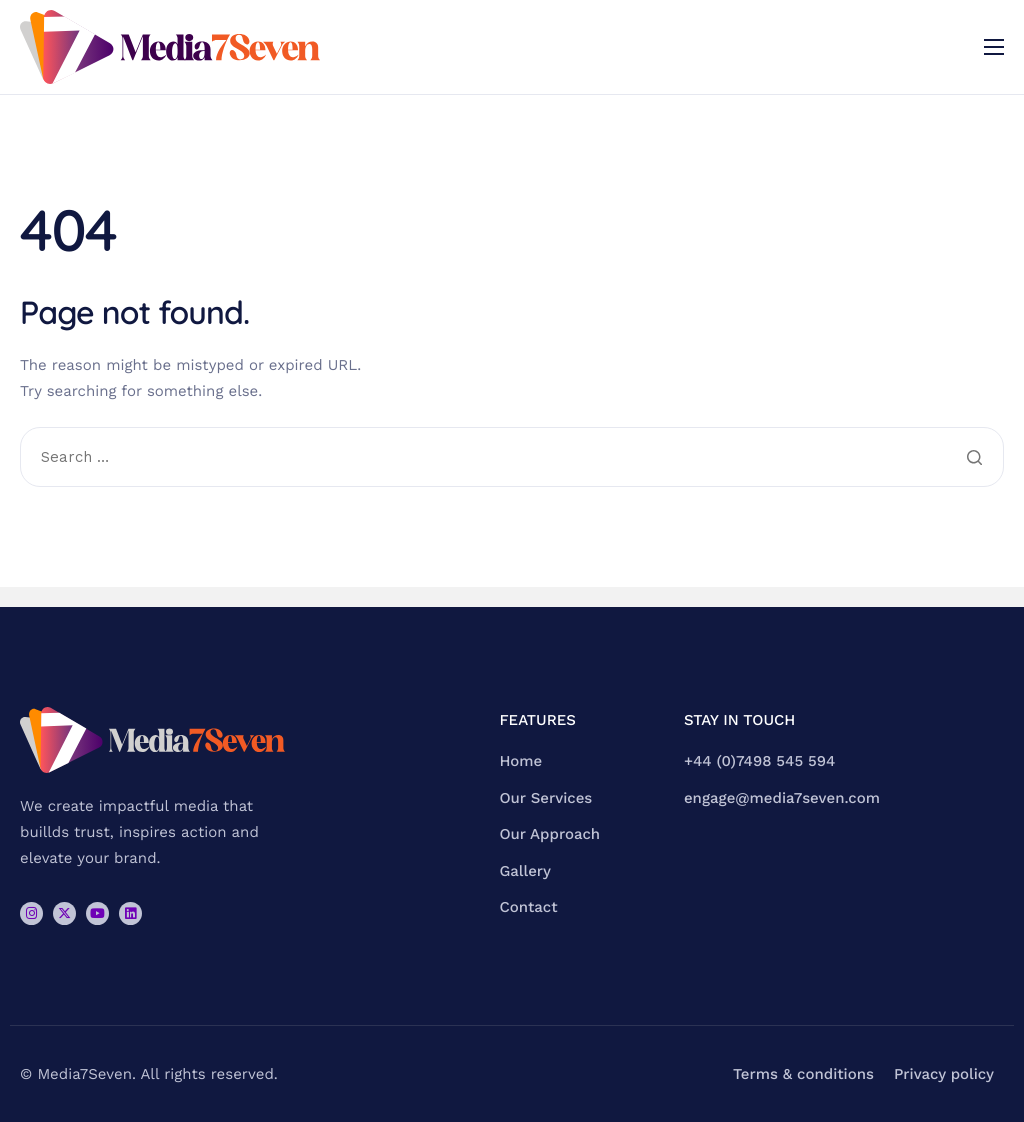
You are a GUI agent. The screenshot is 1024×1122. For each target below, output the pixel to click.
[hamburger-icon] (994, 47)
